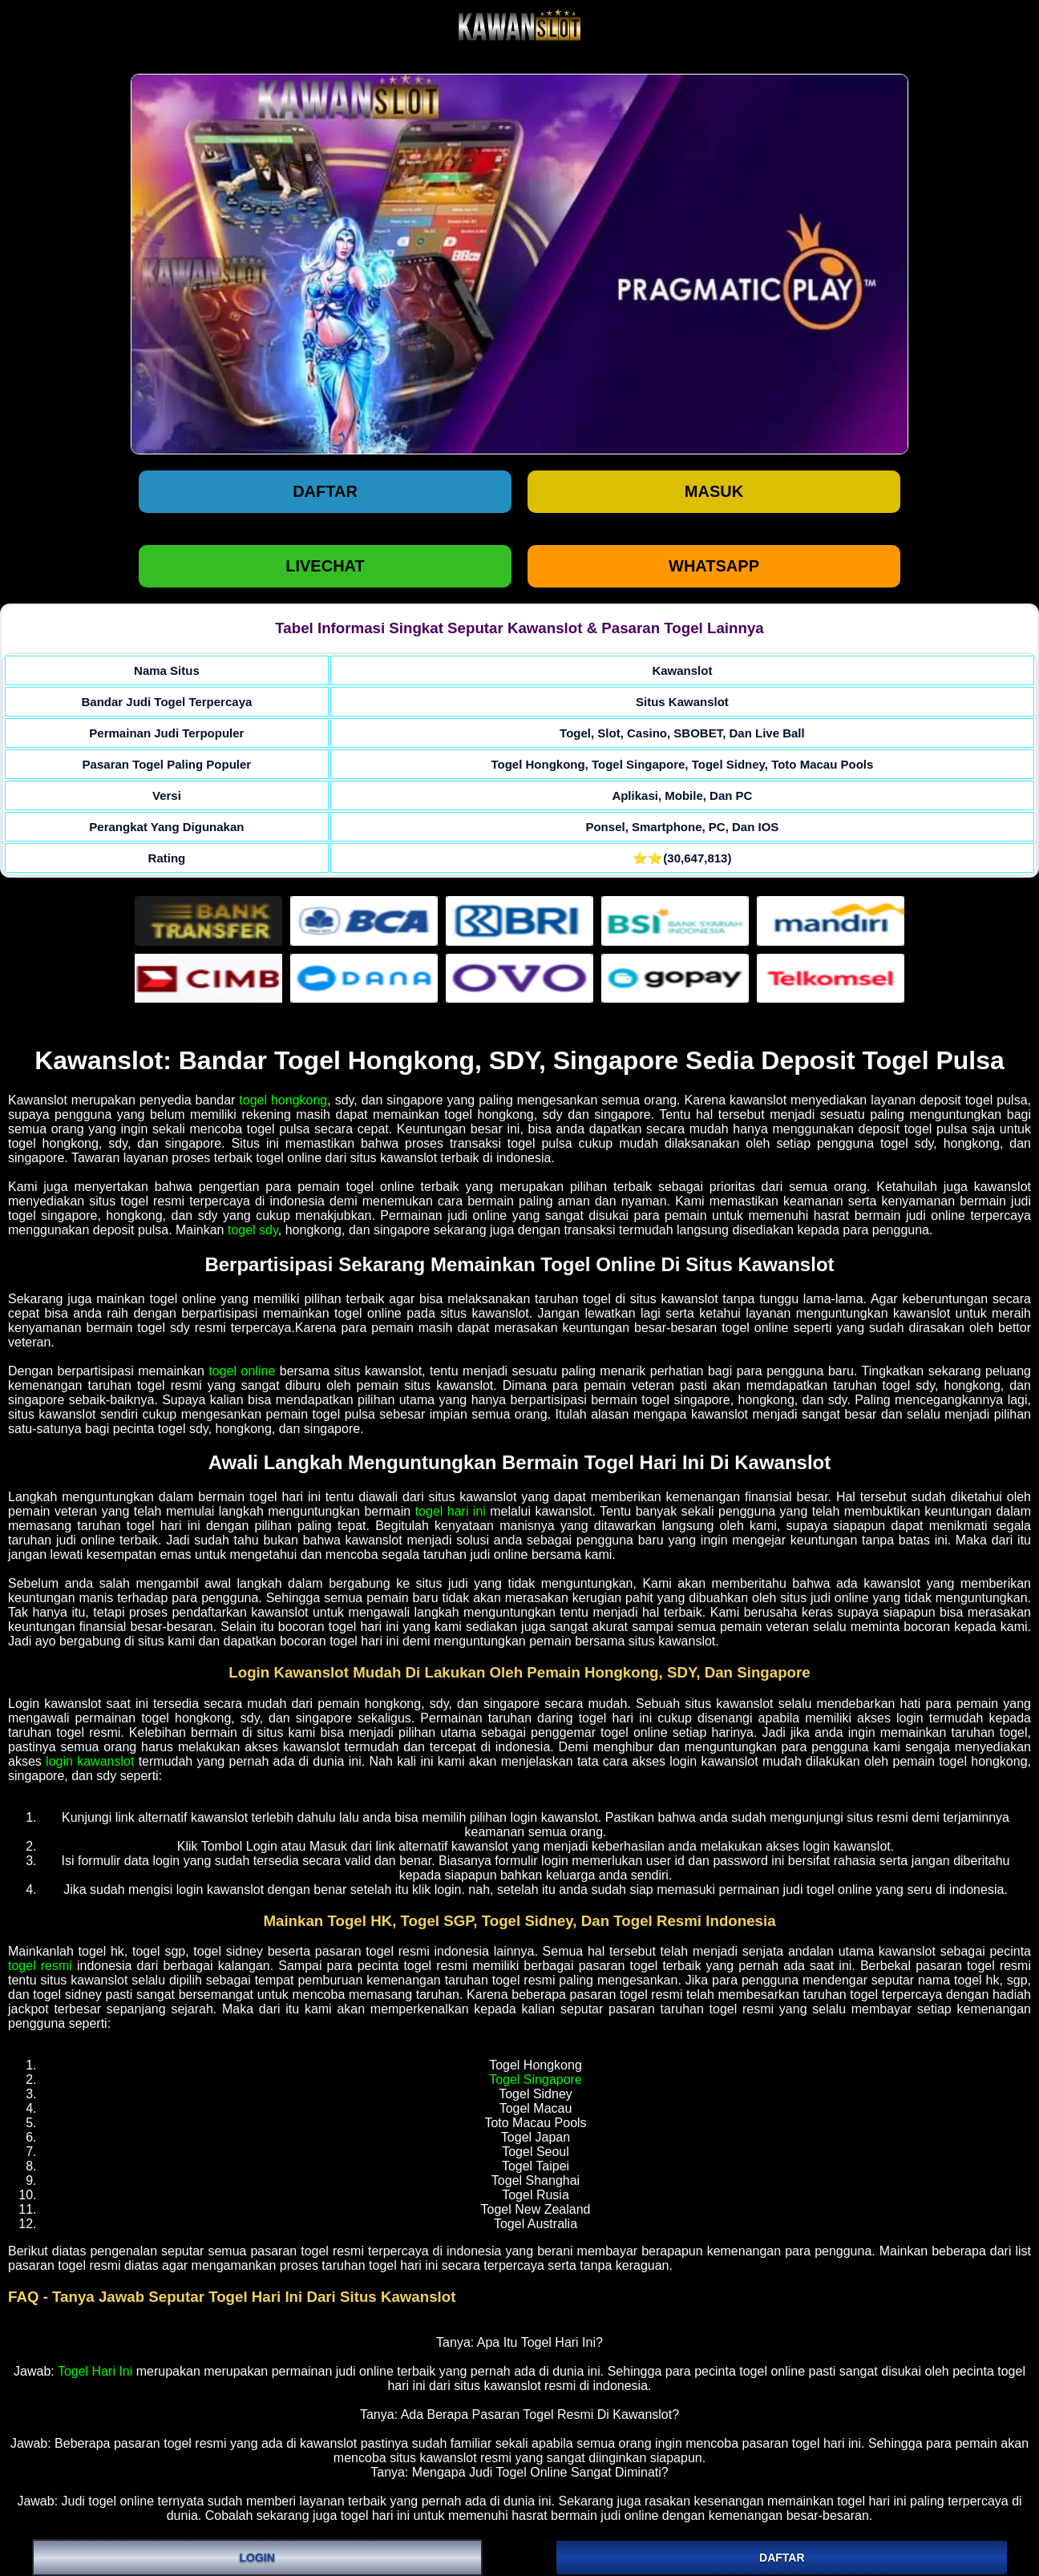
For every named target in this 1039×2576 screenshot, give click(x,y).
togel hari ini (450, 1511)
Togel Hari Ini (95, 2371)
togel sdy (253, 1230)
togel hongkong (283, 1100)
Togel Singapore (535, 2079)
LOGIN (257, 2557)
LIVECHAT (325, 566)
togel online (241, 1371)
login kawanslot (90, 1761)
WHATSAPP (714, 566)
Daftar (325, 491)
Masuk (714, 491)
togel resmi (40, 1965)
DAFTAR (782, 2557)
